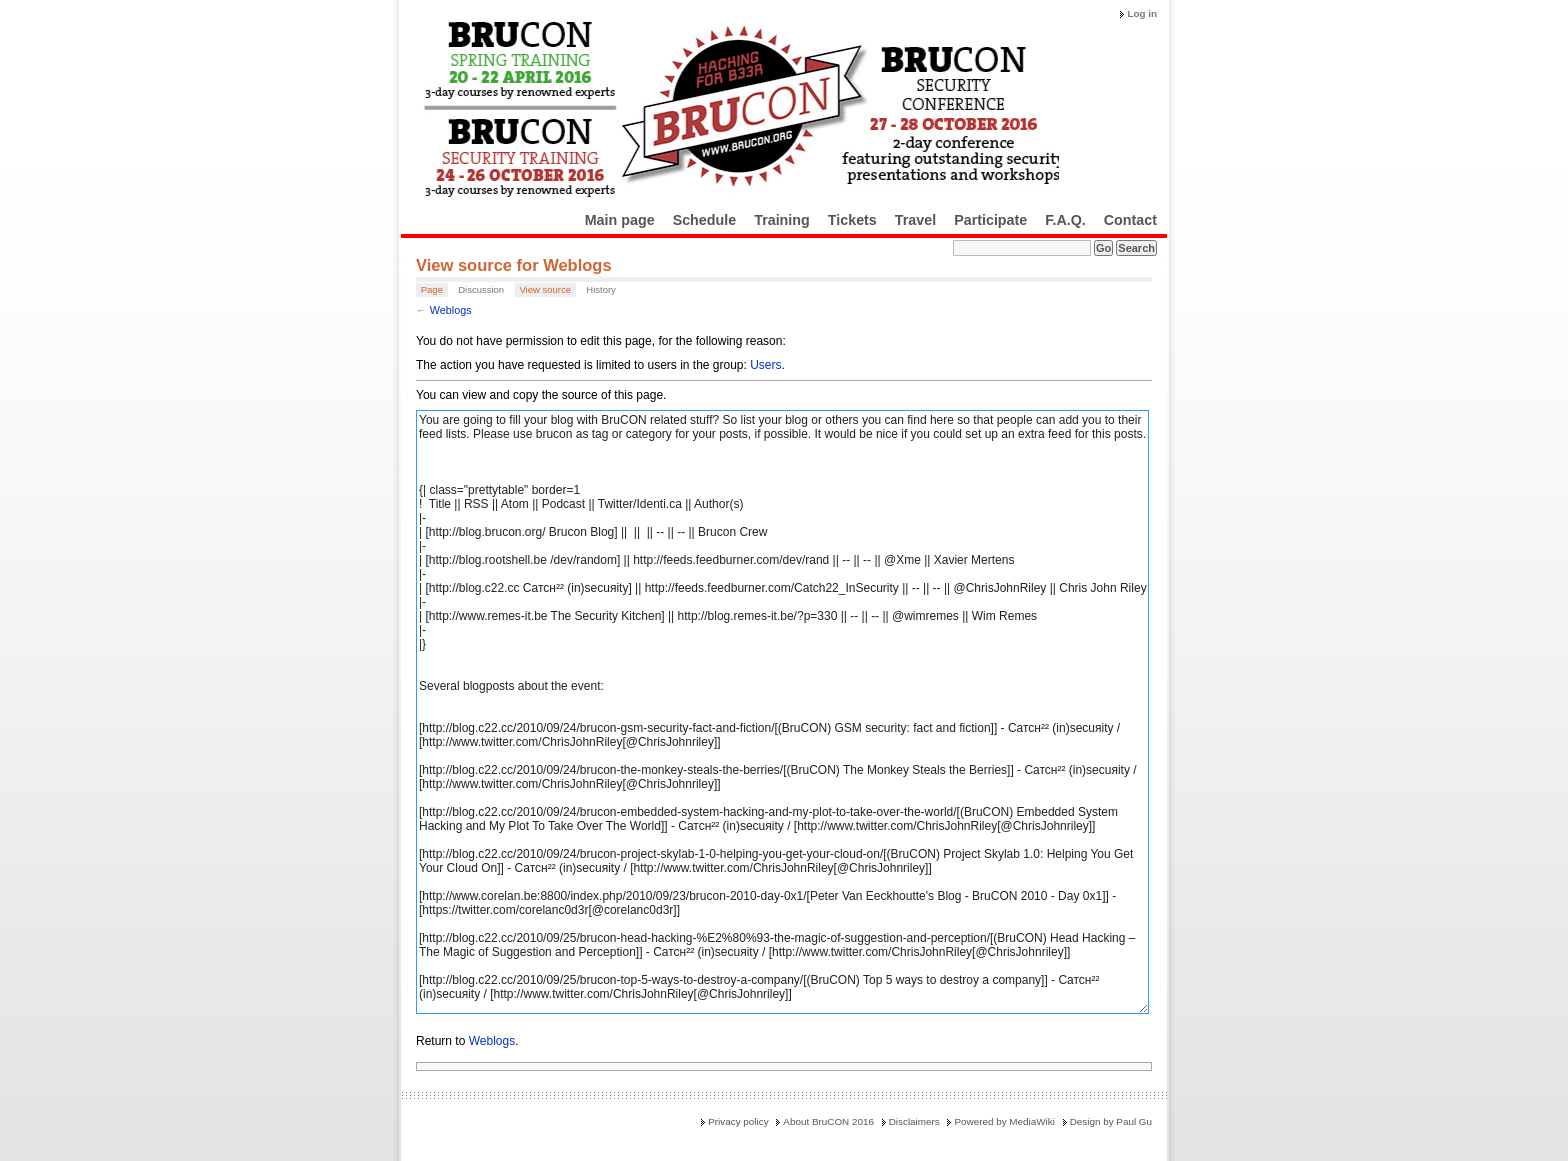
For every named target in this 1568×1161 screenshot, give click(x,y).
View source (545, 289)
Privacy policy (738, 1121)
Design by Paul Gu (1111, 1121)
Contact (1130, 220)
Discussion (481, 289)
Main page (620, 220)
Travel (915, 220)
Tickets (852, 220)
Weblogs (451, 310)
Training (782, 220)
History (601, 289)
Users (765, 365)
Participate (990, 220)
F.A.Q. (1065, 220)
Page (432, 289)
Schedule (705, 220)
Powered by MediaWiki (1004, 1121)
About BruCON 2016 (828, 1121)
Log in (1142, 13)
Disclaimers (914, 1121)
